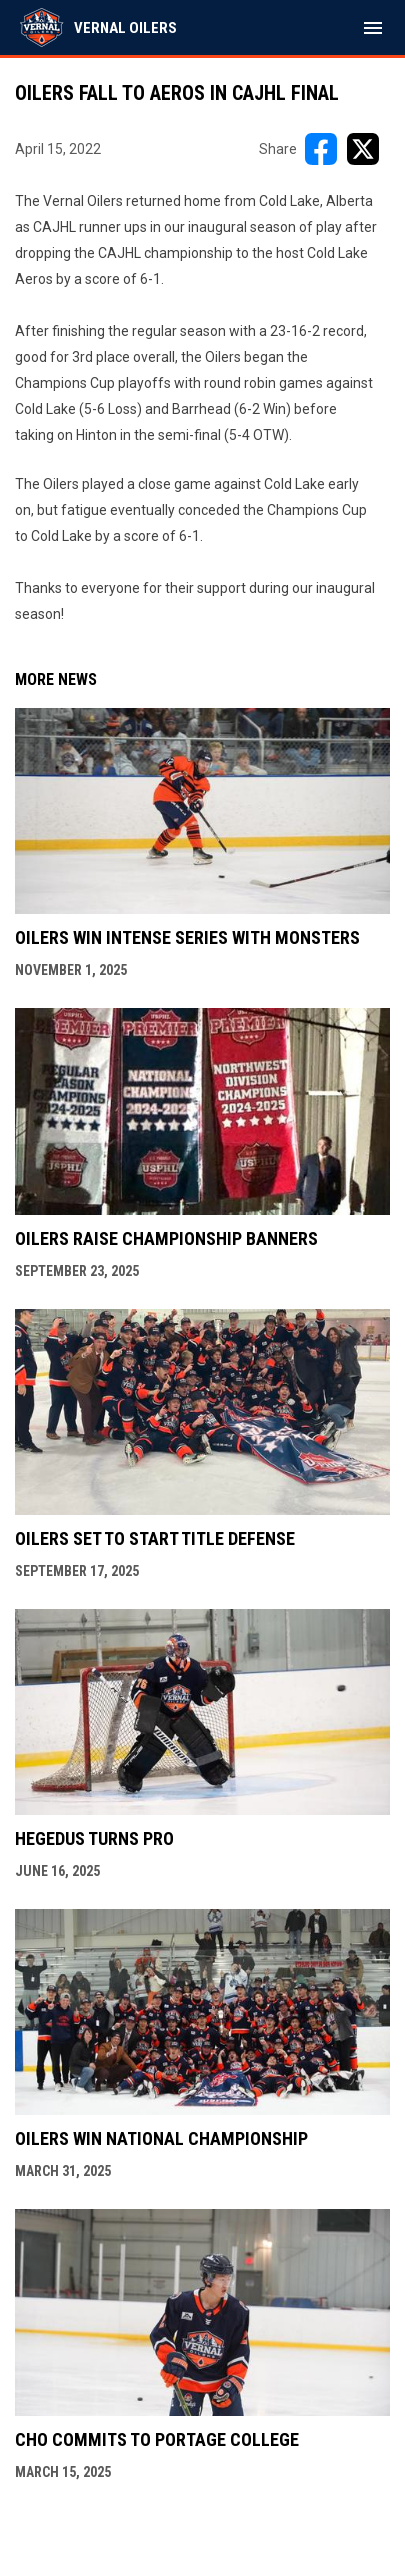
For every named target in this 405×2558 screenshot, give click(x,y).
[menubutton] (373, 28)
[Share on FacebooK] (321, 149)
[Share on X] (363, 149)
